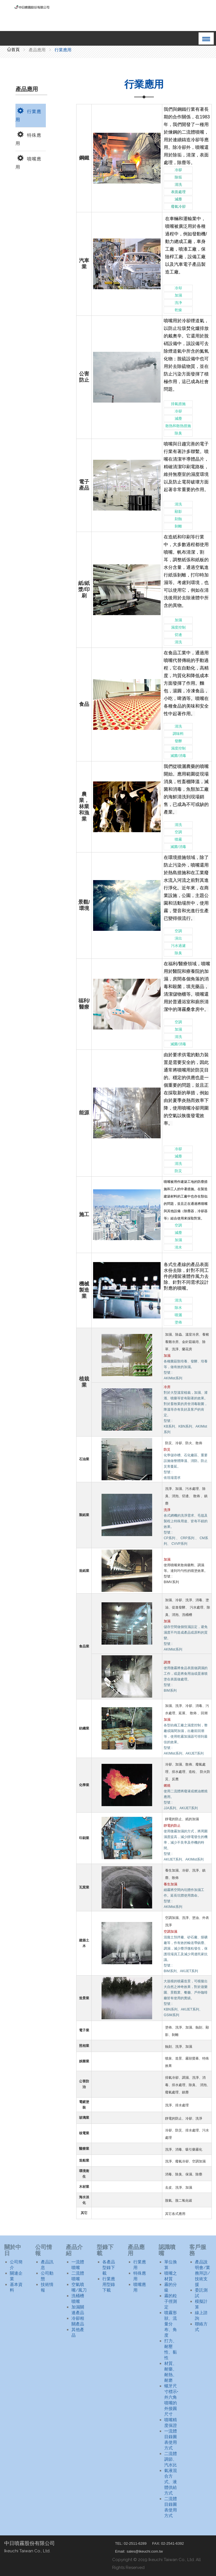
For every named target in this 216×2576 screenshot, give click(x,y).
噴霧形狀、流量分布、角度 (170, 2324)
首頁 (13, 49)
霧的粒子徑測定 (170, 2301)
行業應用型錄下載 (108, 2284)
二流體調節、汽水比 (170, 2459)
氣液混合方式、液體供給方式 (170, 2482)
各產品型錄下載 (108, 2267)
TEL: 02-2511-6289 (131, 2543)
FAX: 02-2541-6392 (168, 2543)
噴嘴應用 (28, 162)
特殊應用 (28, 138)
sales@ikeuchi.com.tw (145, 2551)
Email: (120, 2551)
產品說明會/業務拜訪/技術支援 (202, 2273)
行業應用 (28, 114)
